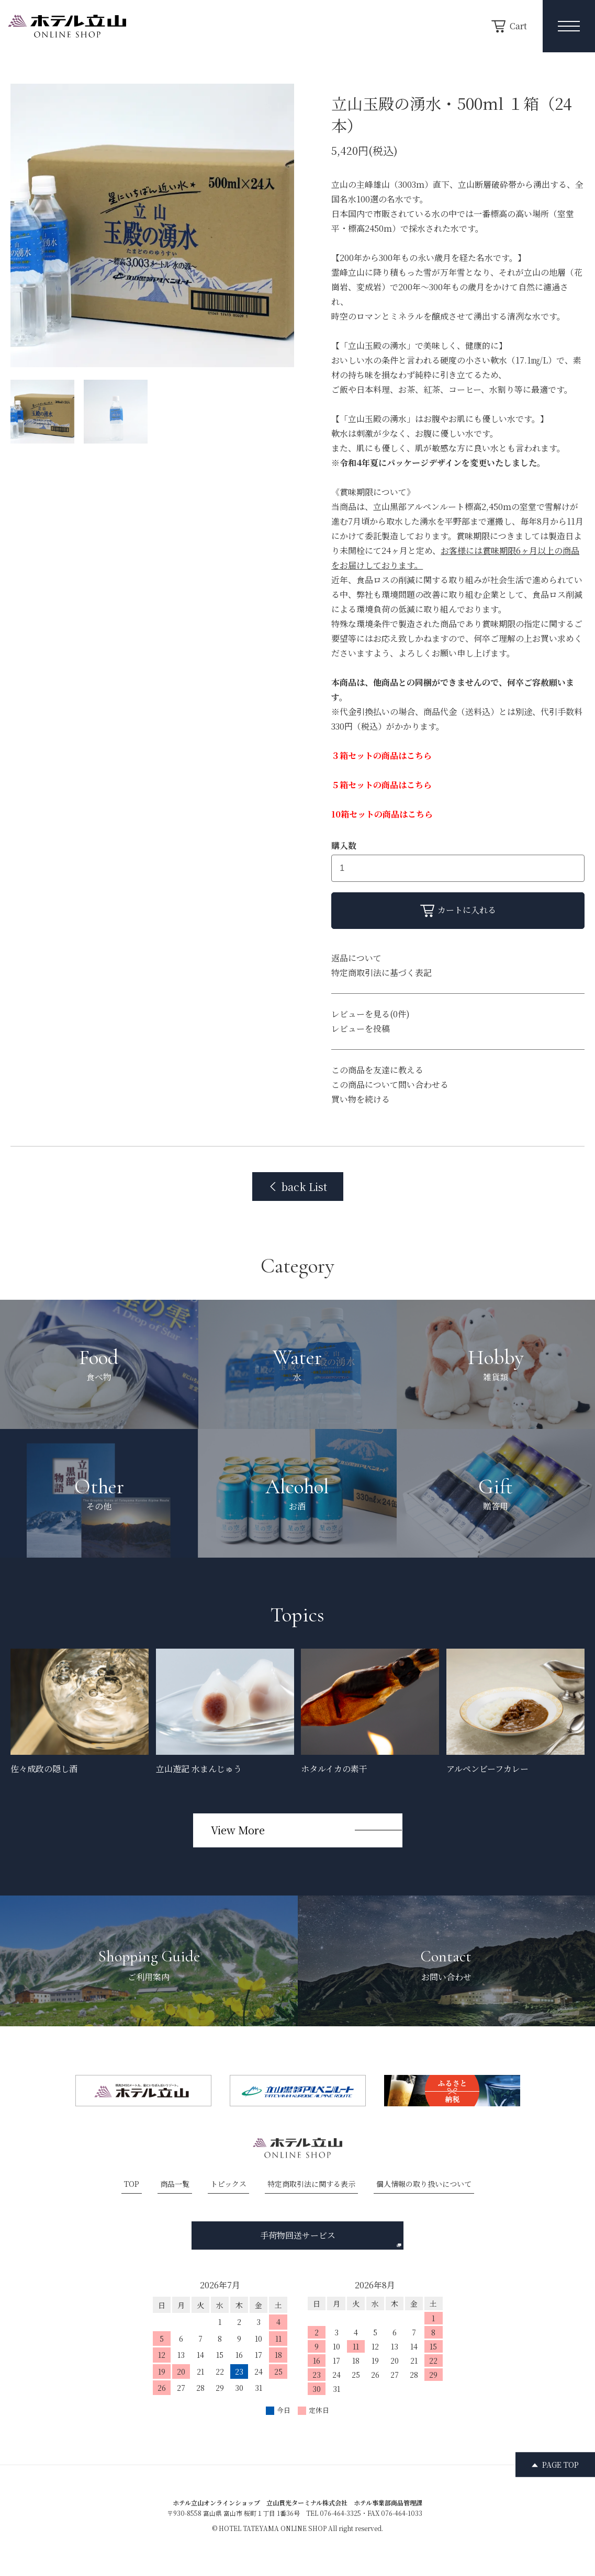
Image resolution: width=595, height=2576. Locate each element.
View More (238, 1829)
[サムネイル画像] (42, 412)
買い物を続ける (360, 1099)
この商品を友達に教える (377, 1070)
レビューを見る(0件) (370, 1014)
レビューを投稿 (360, 1029)
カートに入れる (458, 910)
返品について (356, 958)
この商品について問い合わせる (389, 1085)
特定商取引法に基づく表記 (381, 973)
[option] (152, 225)
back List (297, 1186)
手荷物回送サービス (331, 2238)
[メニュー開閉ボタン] (569, 26)
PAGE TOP (560, 2464)
